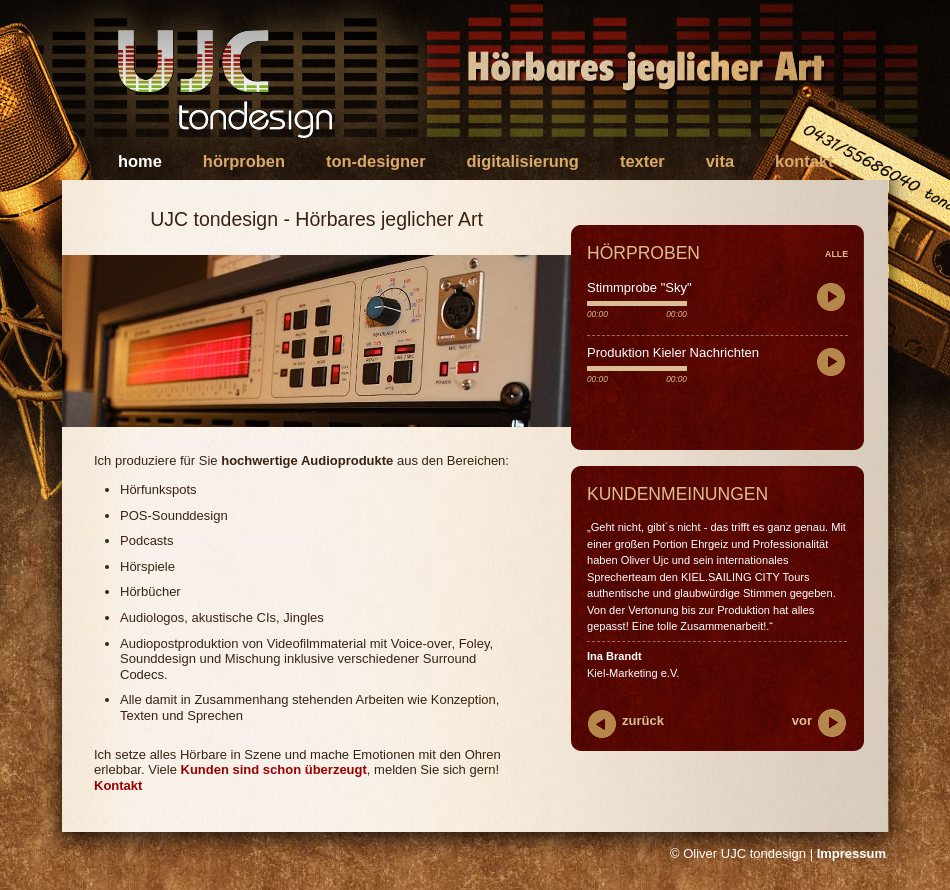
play (832, 298)
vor (802, 720)
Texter (642, 161)
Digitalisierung (523, 161)
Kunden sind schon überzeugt (274, 769)
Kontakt (804, 161)
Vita (720, 161)
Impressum (851, 853)
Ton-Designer (376, 161)
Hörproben (244, 161)
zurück (643, 720)
